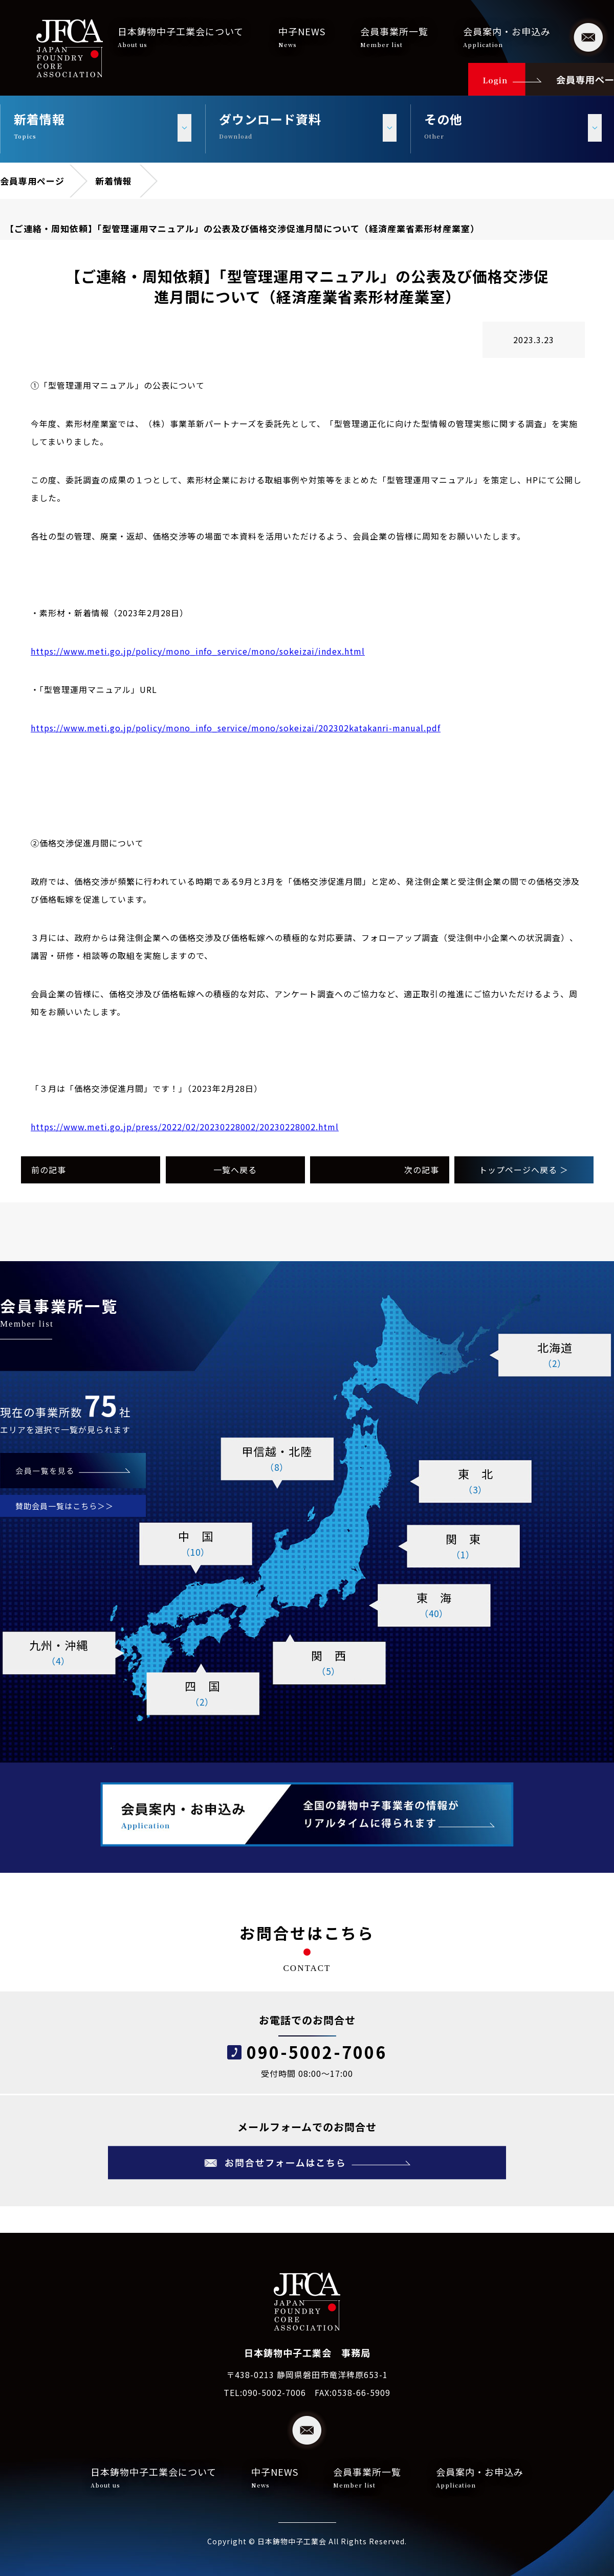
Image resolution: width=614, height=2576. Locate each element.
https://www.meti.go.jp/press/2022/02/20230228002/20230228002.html (185, 1127)
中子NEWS (301, 37)
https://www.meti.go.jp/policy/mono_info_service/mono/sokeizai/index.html (198, 651)
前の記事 (48, 1169)
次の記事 (421, 1169)
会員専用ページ (32, 180)
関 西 (328, 1663)
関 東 (463, 1546)
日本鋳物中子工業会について (181, 37)
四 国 (202, 1693)
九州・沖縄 (58, 1653)
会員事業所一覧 (394, 37)
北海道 (554, 1355)
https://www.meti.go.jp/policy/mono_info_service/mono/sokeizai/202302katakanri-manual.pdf (236, 728)
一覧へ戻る (235, 1169)
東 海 (434, 1605)
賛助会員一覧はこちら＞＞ (64, 1505)
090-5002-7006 (317, 2052)
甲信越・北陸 (277, 1459)
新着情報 (113, 180)
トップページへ (523, 1169)
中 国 (195, 1544)
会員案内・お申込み (507, 37)
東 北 (475, 1481)
